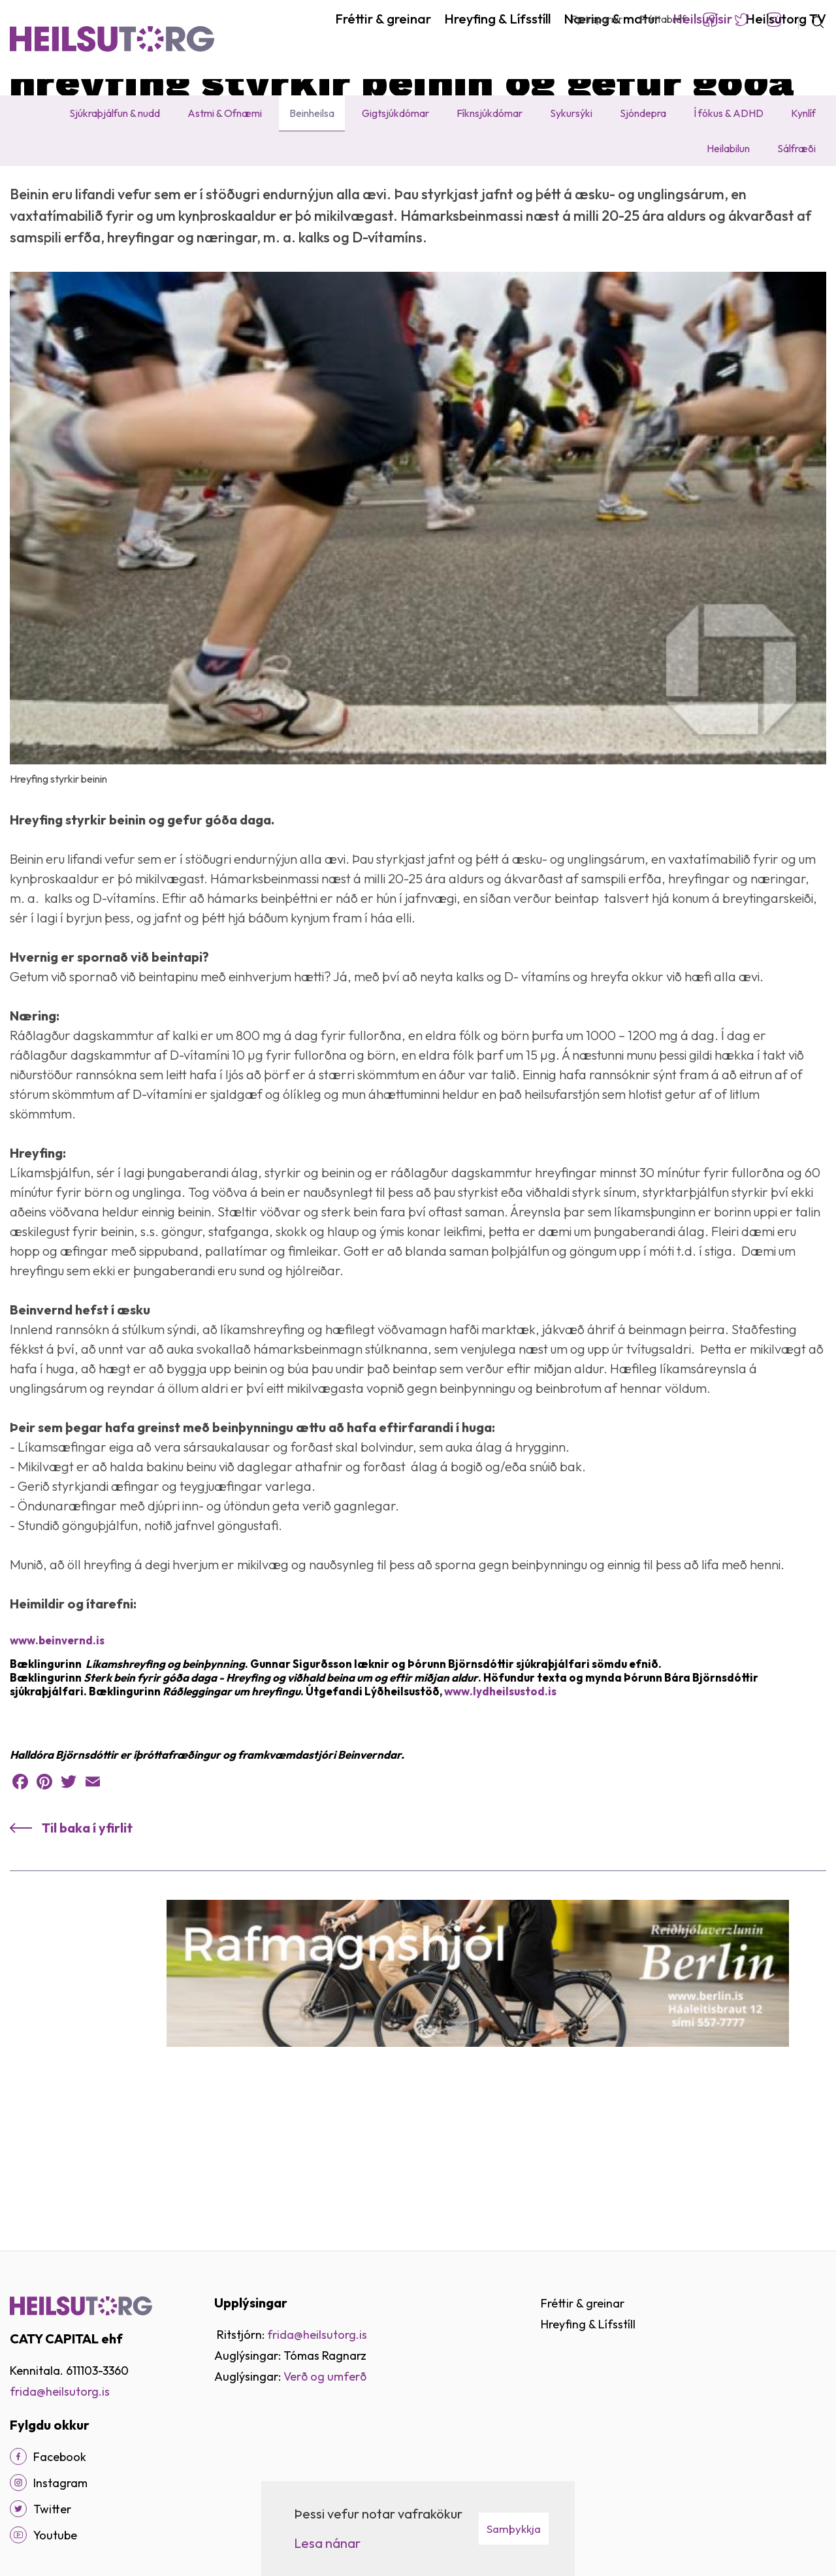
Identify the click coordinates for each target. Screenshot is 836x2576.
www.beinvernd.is (57, 1768)
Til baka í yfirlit (87, 1956)
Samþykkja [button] (514, 2528)
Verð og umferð (324, 2376)
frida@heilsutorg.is (60, 2391)
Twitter (742, 19)
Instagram (774, 19)
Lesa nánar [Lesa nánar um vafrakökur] (327, 2543)
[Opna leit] (812, 19)
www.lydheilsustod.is (500, 1819)
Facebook (710, 19)
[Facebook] (18, 2456)
